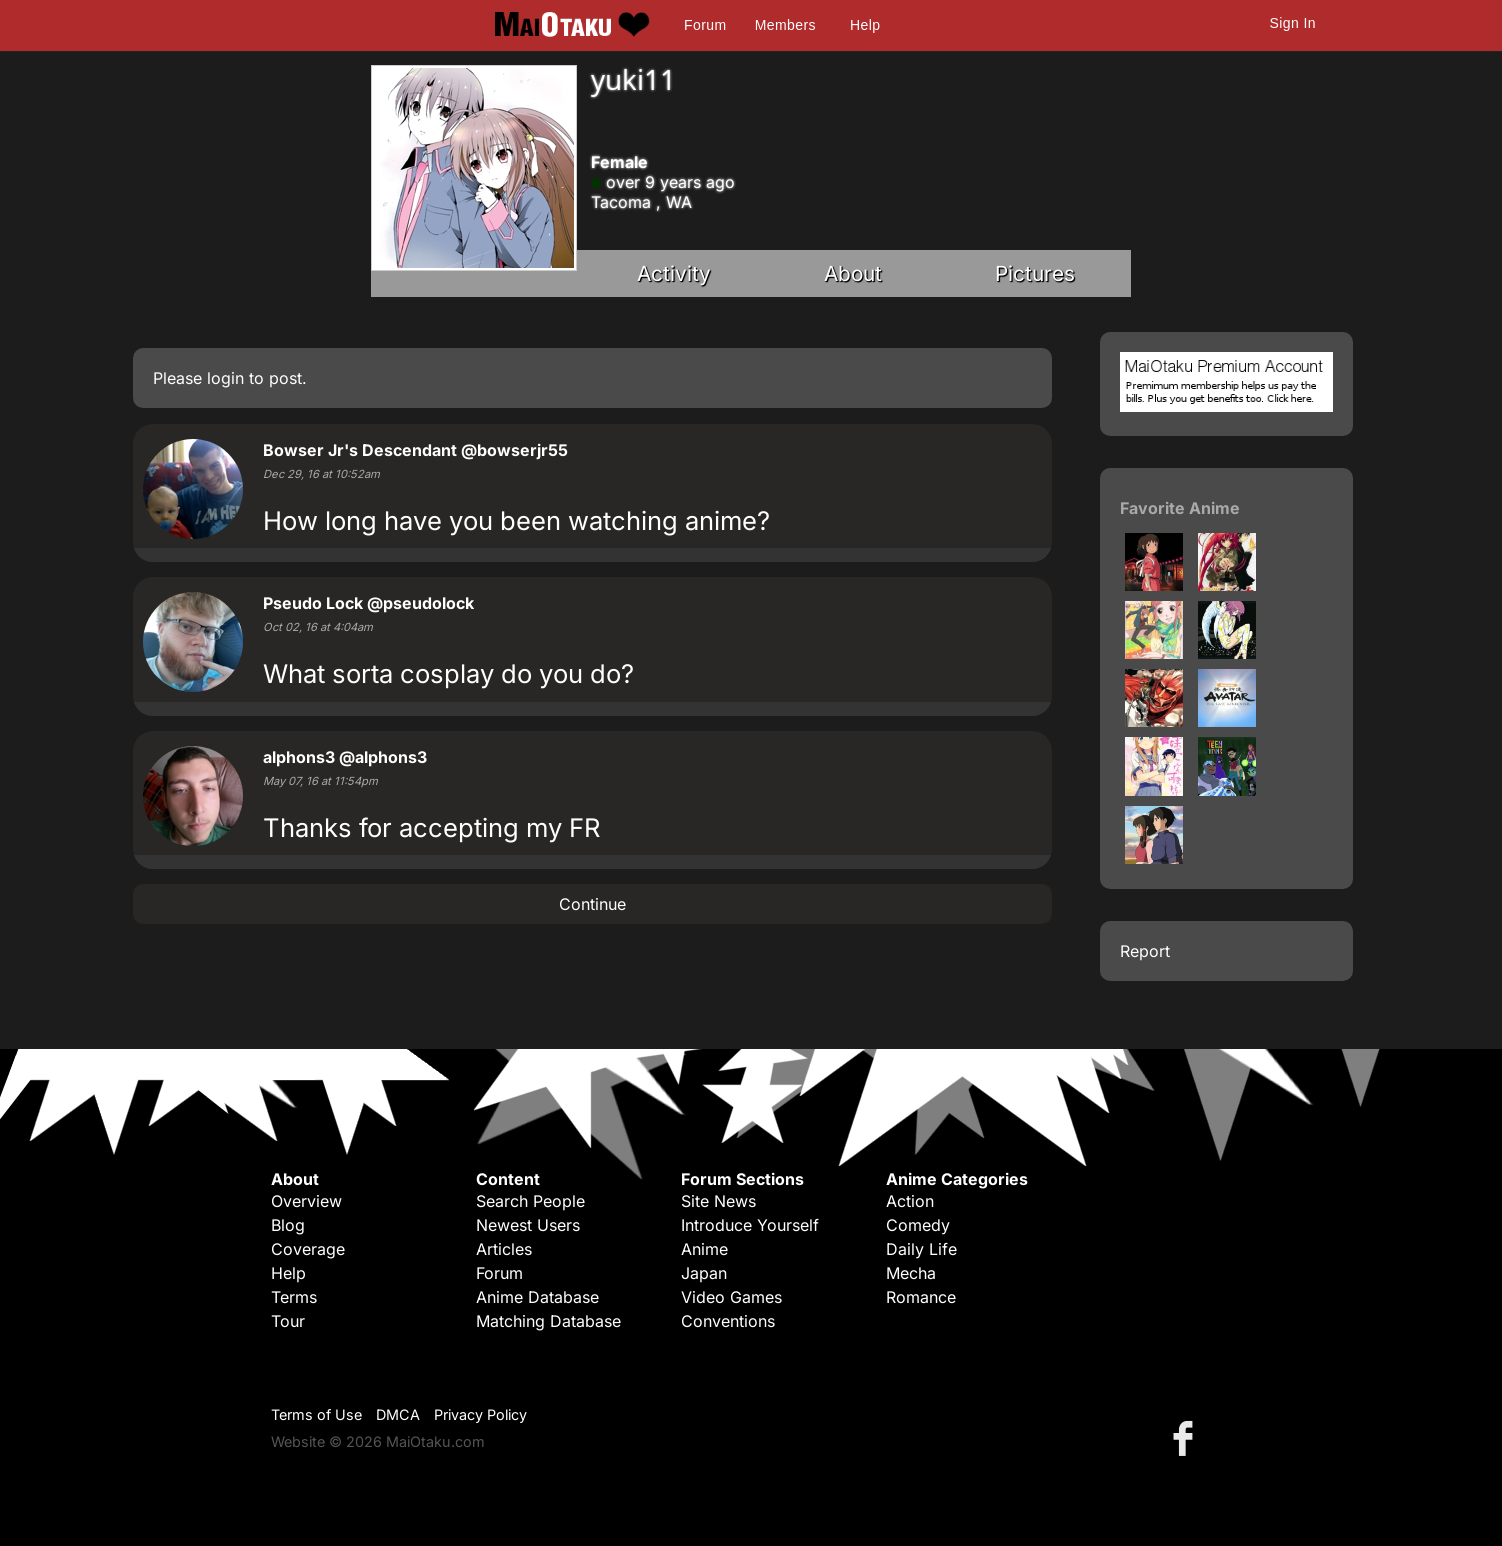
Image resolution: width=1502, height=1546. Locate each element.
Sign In (1293, 23)
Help (865, 25)
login (225, 378)
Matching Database (548, 1321)
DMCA (398, 1414)
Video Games (731, 1297)
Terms (294, 1297)
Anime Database (537, 1297)
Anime (704, 1249)
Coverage (308, 1249)
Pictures (1035, 273)
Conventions (728, 1321)
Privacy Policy (480, 1414)
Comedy (918, 1225)
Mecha (911, 1273)
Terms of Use (316, 1414)
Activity (674, 273)
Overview (306, 1201)
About (853, 273)
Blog (288, 1225)
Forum (705, 25)
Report (1145, 951)
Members (785, 25)
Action (910, 1201)
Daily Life (921, 1249)
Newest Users (528, 1225)
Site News (718, 1201)
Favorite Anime (1180, 508)
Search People (530, 1201)
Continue (592, 904)
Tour (288, 1321)
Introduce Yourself (750, 1225)
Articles (504, 1249)
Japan (704, 1273)
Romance (921, 1297)
